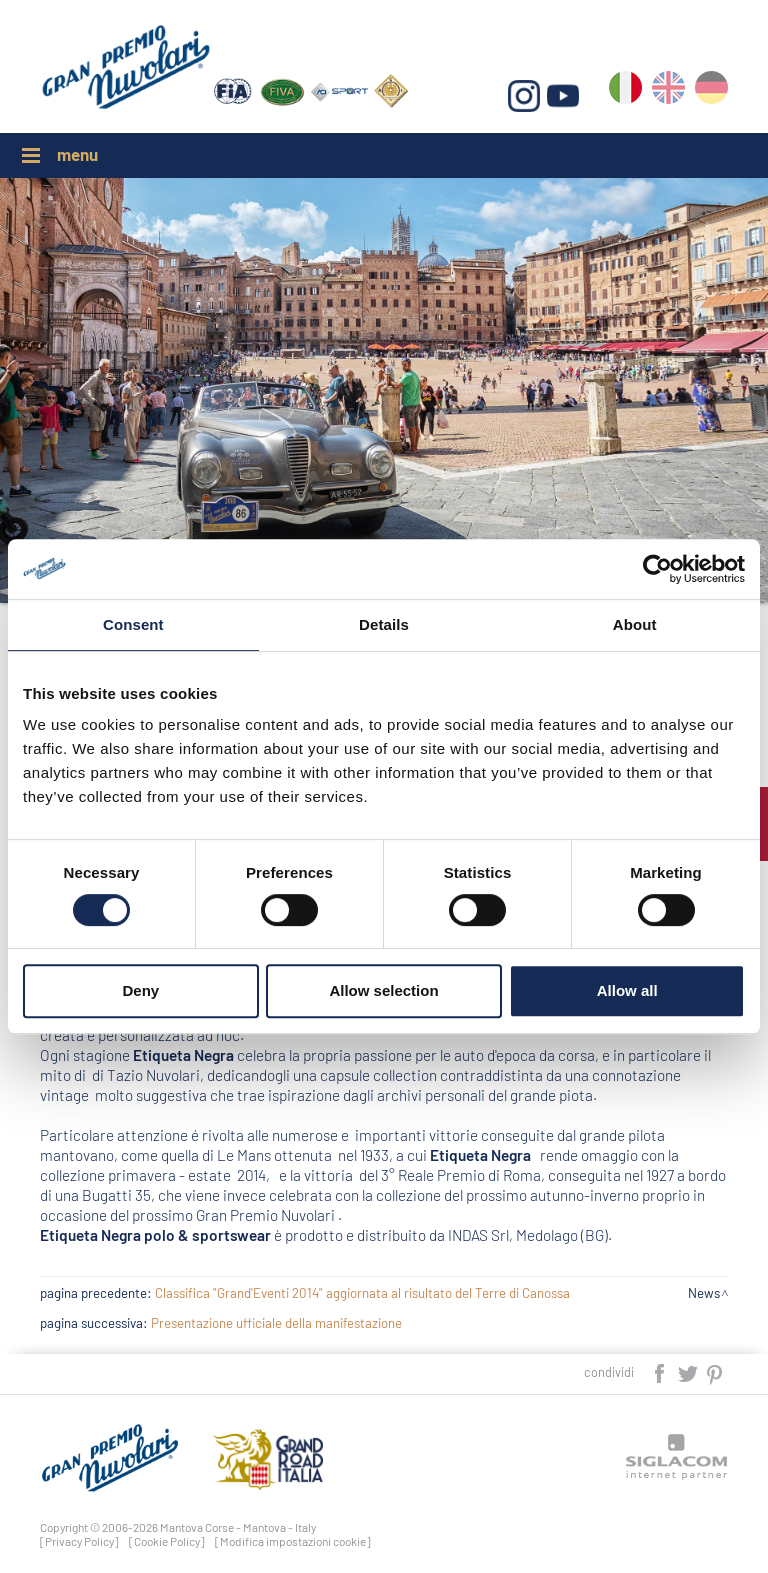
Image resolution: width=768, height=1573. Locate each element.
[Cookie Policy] (167, 1541)
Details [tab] (384, 624)
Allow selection (383, 990)
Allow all (627, 990)
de (711, 91)
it (625, 91)
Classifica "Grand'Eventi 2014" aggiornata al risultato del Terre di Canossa (362, 1293)
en (668, 91)
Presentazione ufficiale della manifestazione (276, 1323)
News (704, 1293)
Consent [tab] (133, 624)
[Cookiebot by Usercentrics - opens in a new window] (657, 569)
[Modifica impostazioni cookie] (293, 1541)
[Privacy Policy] (79, 1541)
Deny (140, 990)
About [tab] (635, 624)
